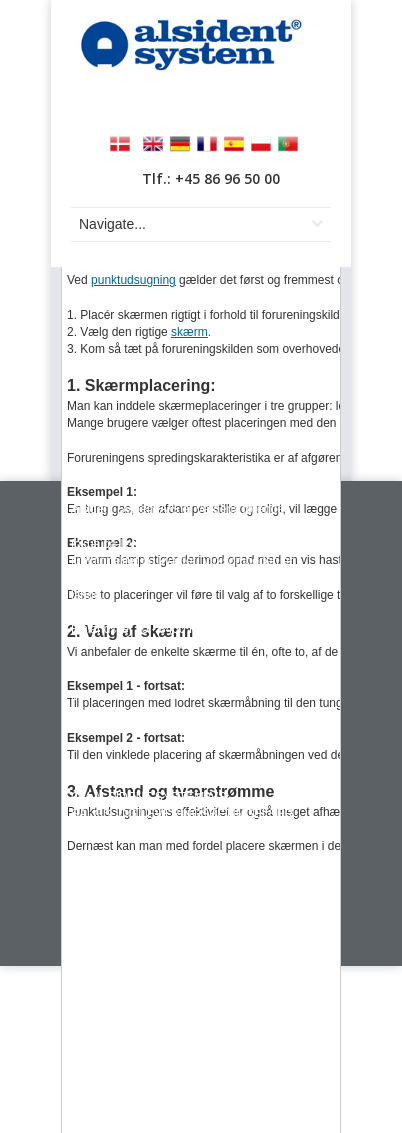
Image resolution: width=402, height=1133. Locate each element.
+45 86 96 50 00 (137, 677)
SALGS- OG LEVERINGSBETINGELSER (182, 814)
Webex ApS (271, 949)
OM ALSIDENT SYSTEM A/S (148, 797)
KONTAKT (99, 780)
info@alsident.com (120, 712)
